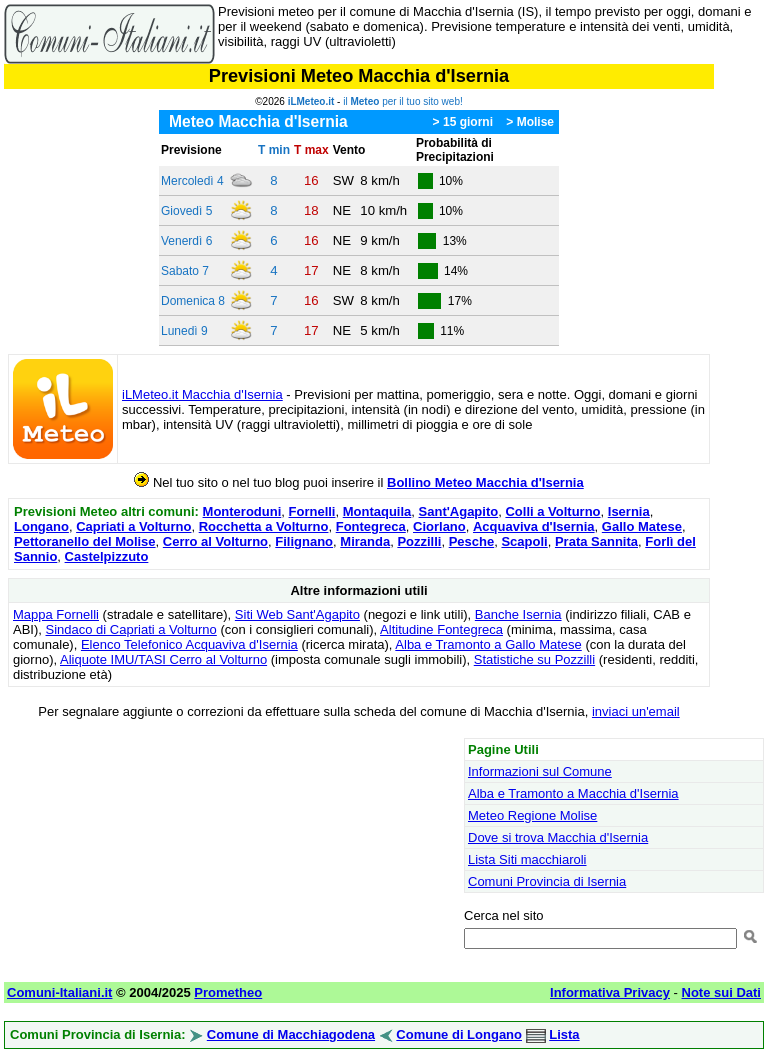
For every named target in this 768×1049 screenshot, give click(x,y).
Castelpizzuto (107, 556)
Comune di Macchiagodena (291, 1034)
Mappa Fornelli (56, 614)
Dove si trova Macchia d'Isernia (558, 837)
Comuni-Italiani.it (59, 992)
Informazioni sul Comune (540, 771)
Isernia (629, 511)
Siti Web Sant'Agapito (297, 614)
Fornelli (312, 511)
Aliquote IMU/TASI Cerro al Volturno (163, 659)
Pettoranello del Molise (85, 541)
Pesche (472, 541)
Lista (564, 1034)
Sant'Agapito (459, 511)
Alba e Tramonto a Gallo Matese (488, 644)
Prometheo (228, 992)
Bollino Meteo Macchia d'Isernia (485, 482)
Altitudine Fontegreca (441, 629)
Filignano (304, 541)
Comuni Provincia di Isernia (547, 881)
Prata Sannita (596, 541)
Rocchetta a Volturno (264, 526)
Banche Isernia (518, 614)
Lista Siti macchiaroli (527, 859)
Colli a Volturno (552, 511)
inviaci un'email (636, 711)
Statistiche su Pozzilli (534, 659)
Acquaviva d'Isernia (534, 526)
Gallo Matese (642, 526)
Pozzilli (419, 541)
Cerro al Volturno (215, 541)
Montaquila (377, 511)
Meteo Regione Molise (532, 815)
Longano (41, 526)
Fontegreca (371, 526)
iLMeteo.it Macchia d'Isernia (202, 394)
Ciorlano (439, 526)
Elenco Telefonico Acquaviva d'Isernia (189, 644)
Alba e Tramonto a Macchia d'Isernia (573, 793)
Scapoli (524, 541)
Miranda (365, 541)
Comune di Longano (459, 1034)
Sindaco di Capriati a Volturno (131, 629)
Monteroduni (242, 511)
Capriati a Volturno (133, 526)
